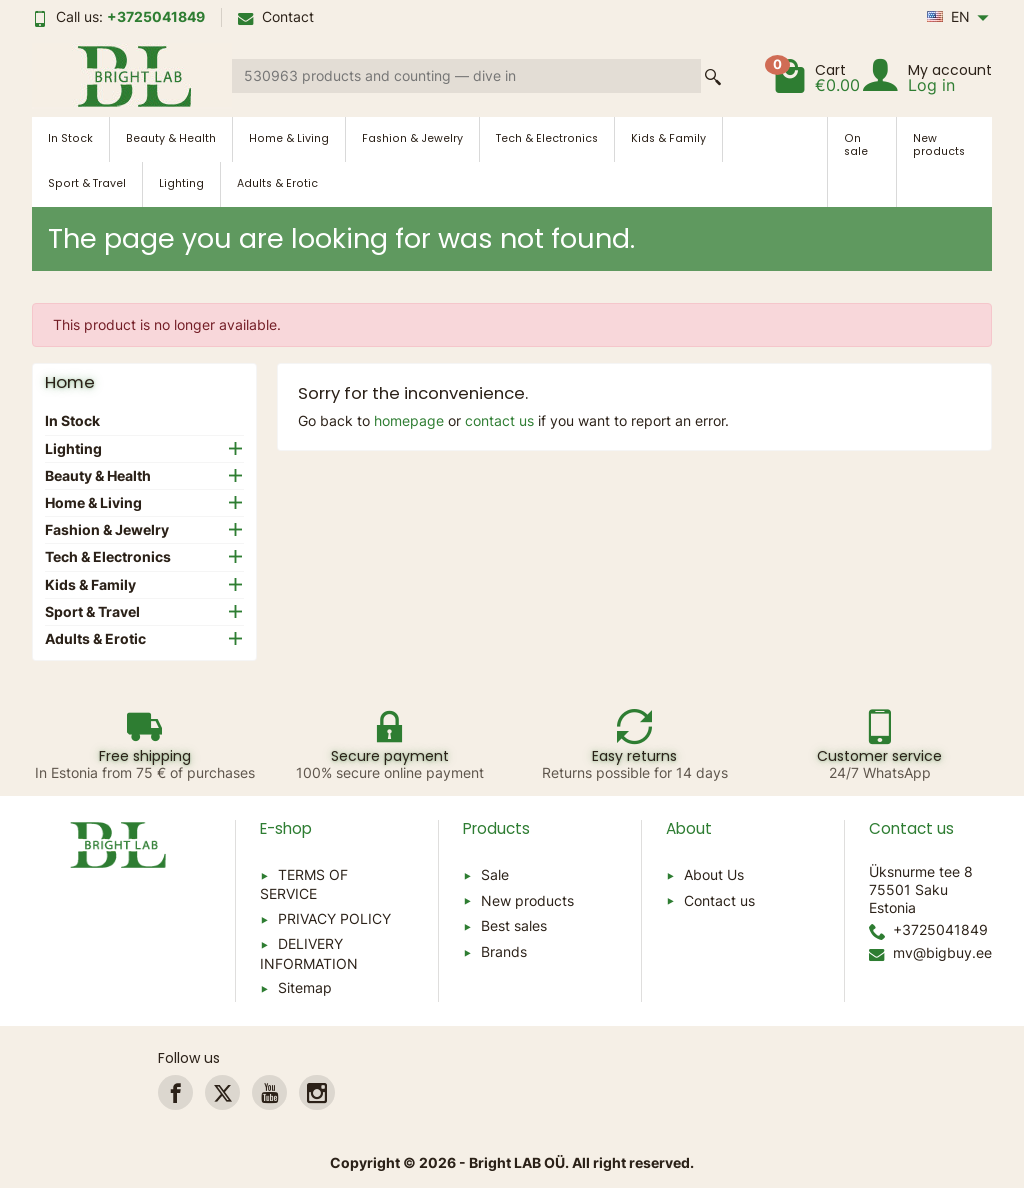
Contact (276, 16)
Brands (504, 951)
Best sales (514, 925)
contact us (499, 420)
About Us (714, 874)
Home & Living (289, 138)
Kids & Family (668, 138)
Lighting (181, 183)
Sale (495, 874)
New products (939, 145)
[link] (175, 1092)
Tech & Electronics (547, 138)
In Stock (70, 138)
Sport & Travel (87, 183)
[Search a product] (466, 76)
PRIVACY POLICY (334, 918)
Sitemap (305, 987)
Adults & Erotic (277, 183)
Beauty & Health (171, 138)
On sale (856, 145)
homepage (409, 420)
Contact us (719, 900)
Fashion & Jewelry (412, 138)
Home (70, 382)
